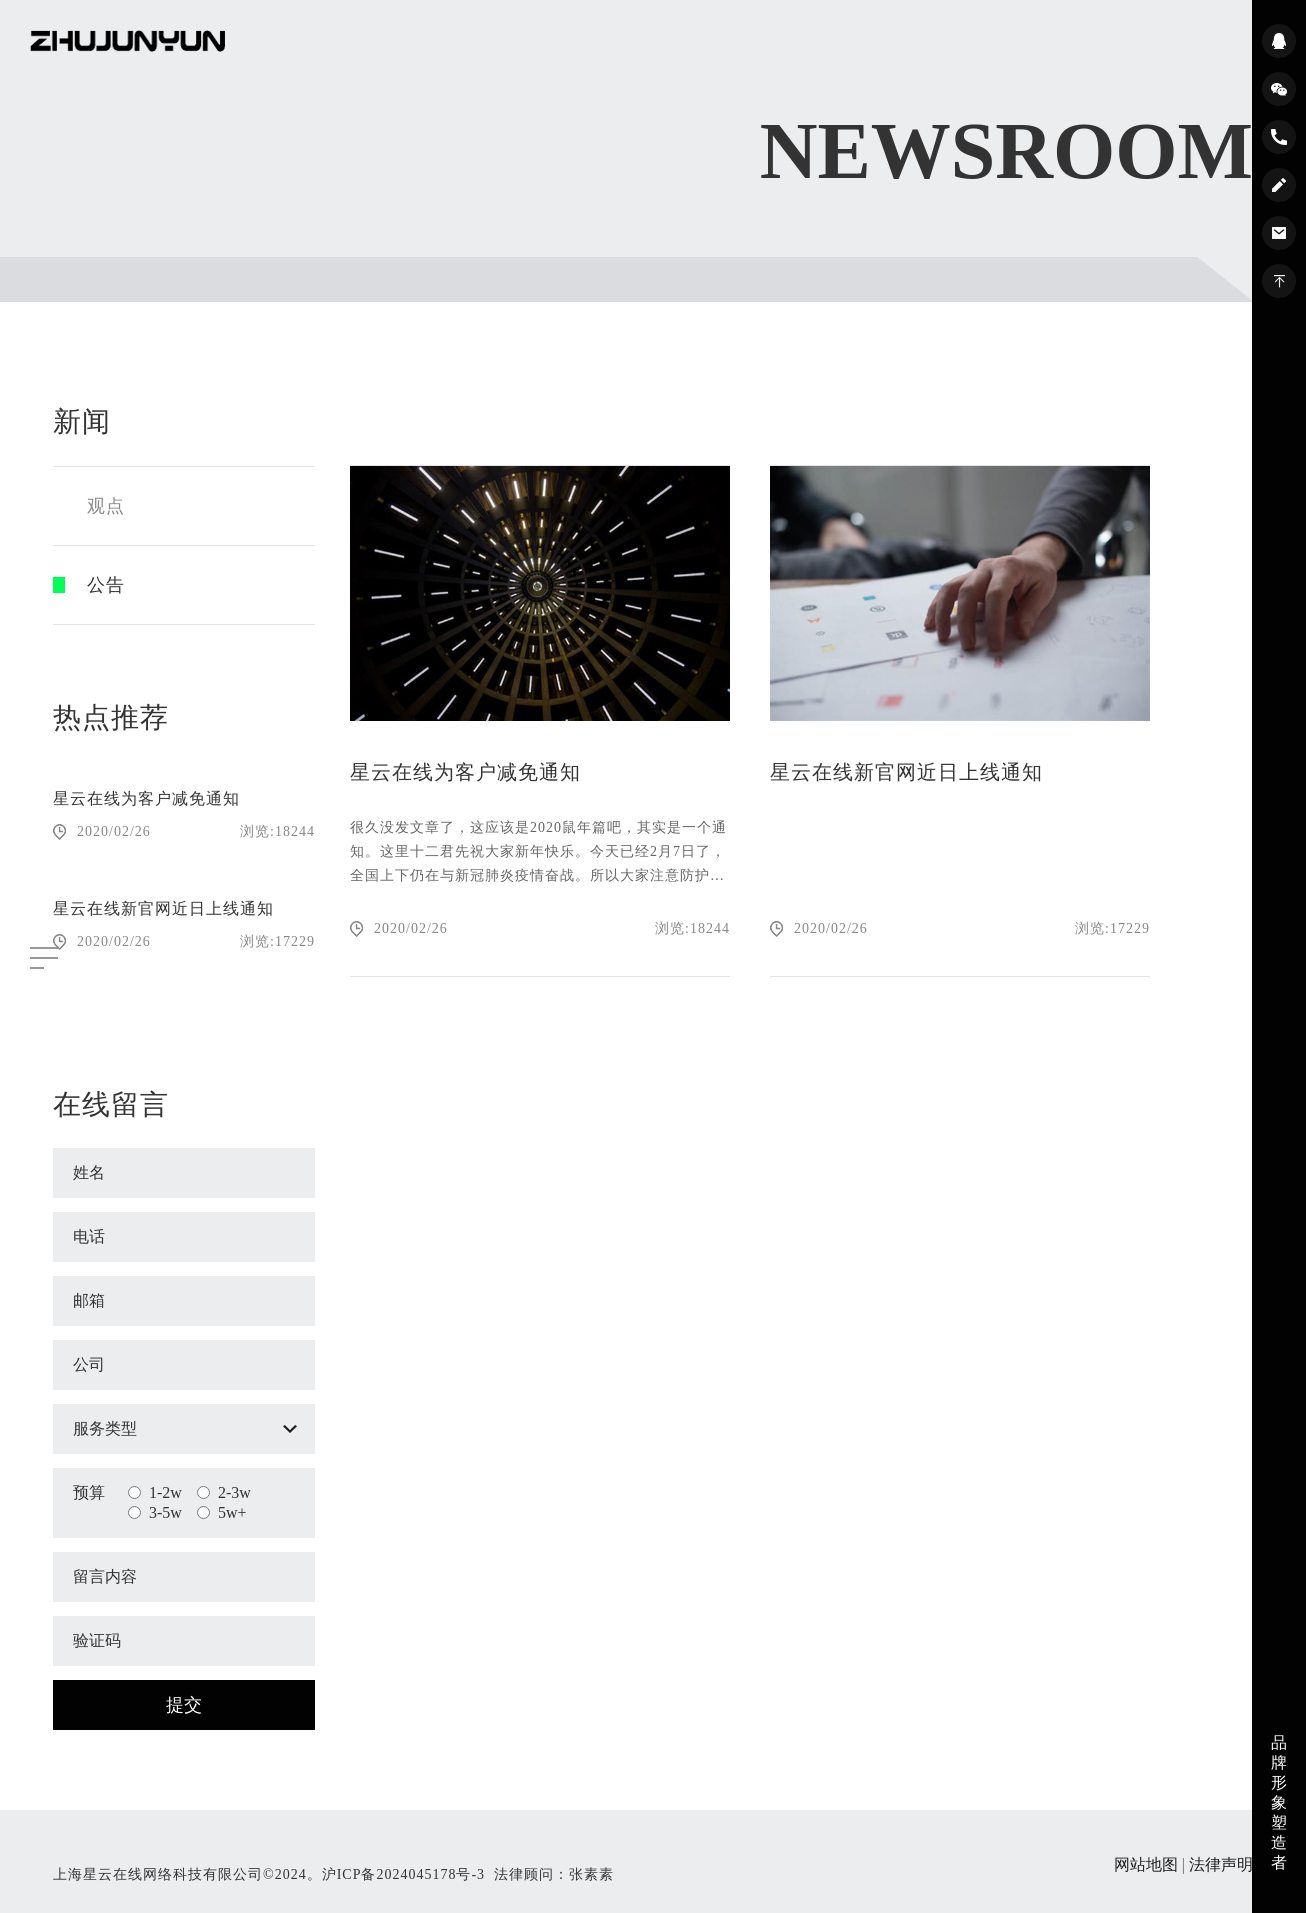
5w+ (222, 1512)
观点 (106, 506)
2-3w (224, 1492)
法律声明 (1221, 1864)
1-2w (155, 1492)
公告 (106, 585)
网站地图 (1146, 1864)
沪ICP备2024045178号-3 (403, 1874)
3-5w (155, 1512)
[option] (184, 859)
